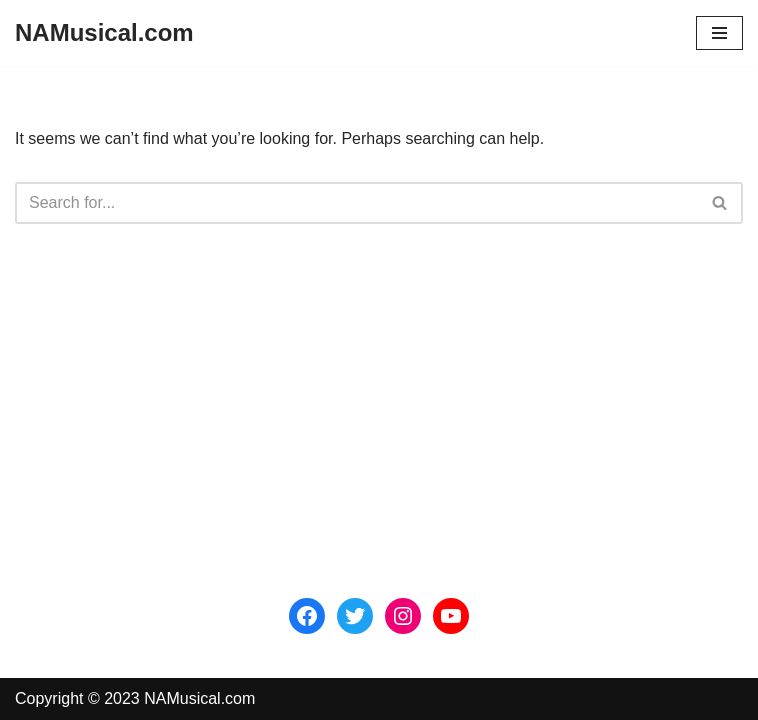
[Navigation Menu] (719, 33)
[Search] (356, 203)
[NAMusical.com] (104, 33)
